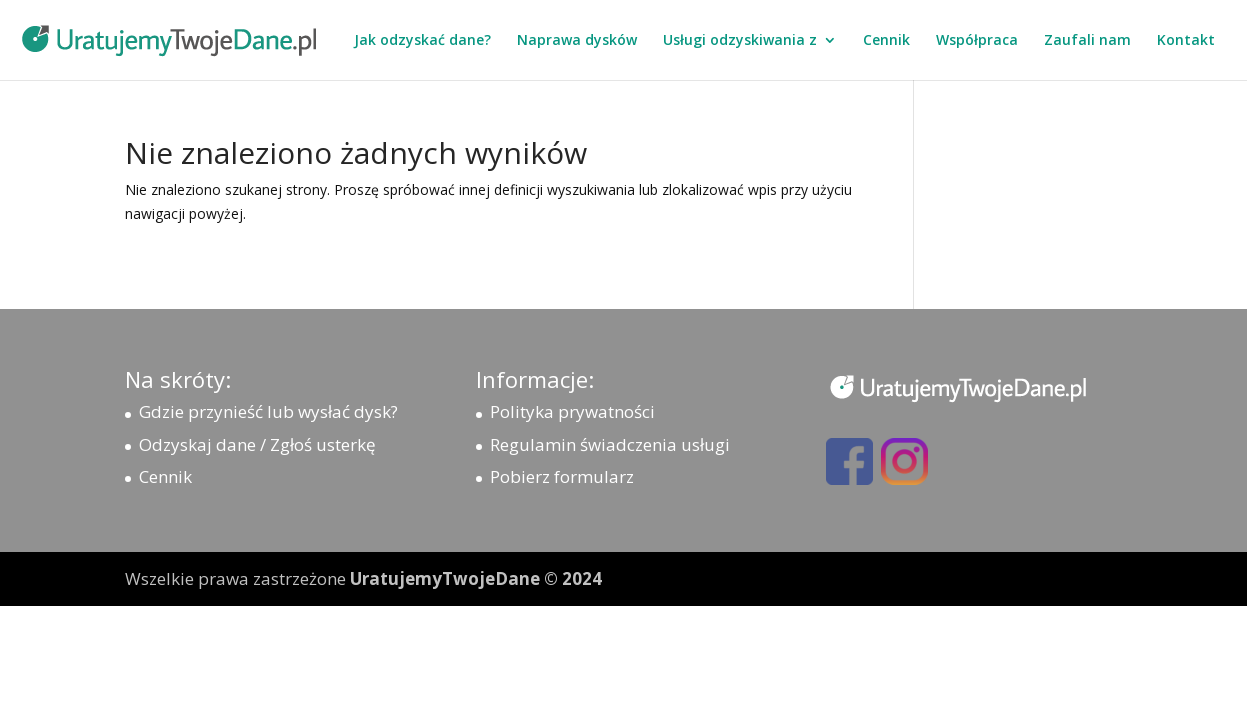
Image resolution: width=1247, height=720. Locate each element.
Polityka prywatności (572, 411)
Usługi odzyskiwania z (740, 41)
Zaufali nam (1087, 41)
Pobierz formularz (562, 476)
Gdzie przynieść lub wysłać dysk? (268, 411)
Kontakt (1186, 41)
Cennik (886, 41)
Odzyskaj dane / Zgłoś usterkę (257, 444)
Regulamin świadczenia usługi (610, 444)
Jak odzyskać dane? (422, 41)
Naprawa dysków (577, 41)
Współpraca (977, 41)
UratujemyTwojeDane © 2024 (476, 578)
